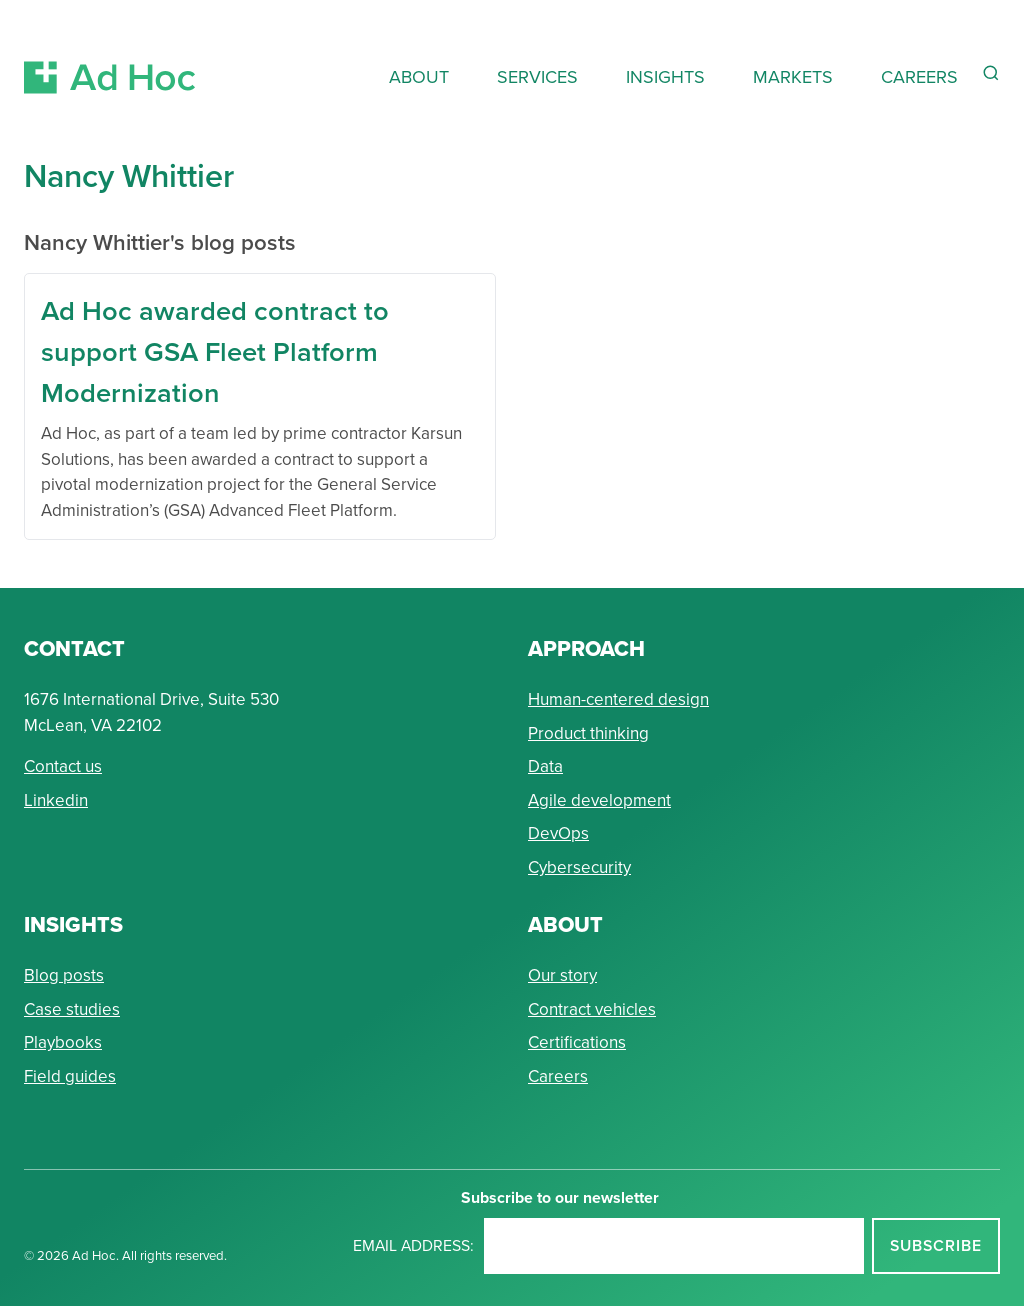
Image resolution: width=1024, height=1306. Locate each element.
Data (545, 766)
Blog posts (64, 975)
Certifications (577, 1042)
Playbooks (63, 1042)
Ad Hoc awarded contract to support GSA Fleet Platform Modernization (215, 351)
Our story (562, 975)
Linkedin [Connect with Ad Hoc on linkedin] (56, 800)
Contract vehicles (592, 1009)
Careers (558, 1076)
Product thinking (588, 733)
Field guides (70, 1076)
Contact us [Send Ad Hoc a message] (63, 766)
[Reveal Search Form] (991, 73)
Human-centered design (618, 699)
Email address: (413, 1245)
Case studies (72, 1009)
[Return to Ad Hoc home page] (110, 53)
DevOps (558, 833)
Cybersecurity (579, 867)
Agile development (599, 800)
